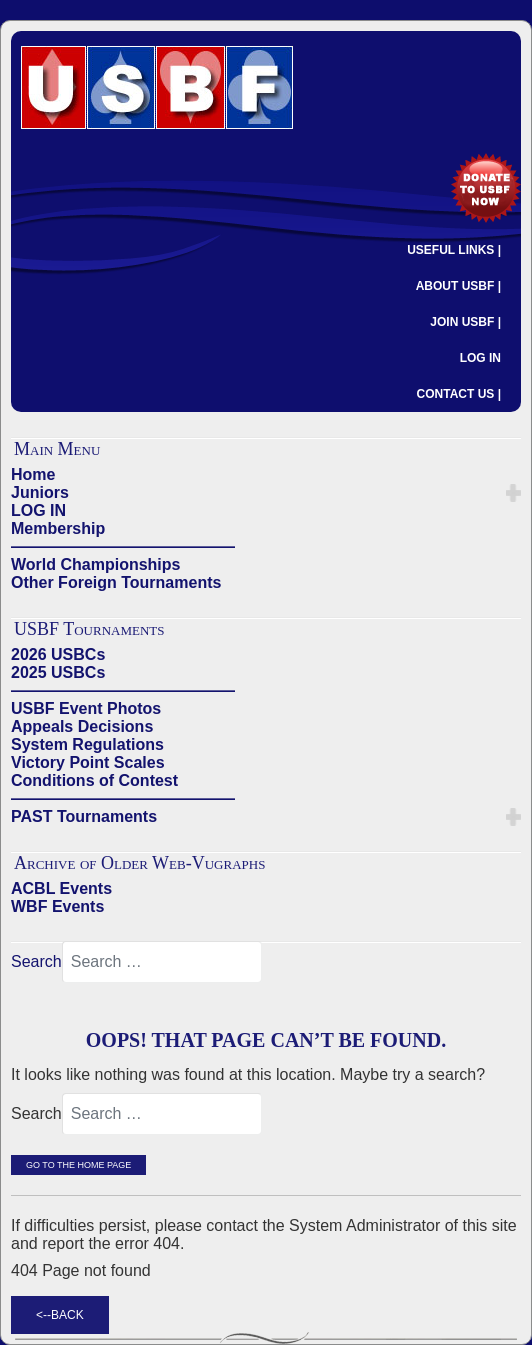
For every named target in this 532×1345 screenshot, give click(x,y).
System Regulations (87, 744)
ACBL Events (61, 888)
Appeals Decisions (82, 726)
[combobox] (162, 962)
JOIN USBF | (465, 322)
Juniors (40, 492)
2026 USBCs (58, 654)
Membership (58, 528)
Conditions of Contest (94, 780)
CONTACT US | (459, 394)
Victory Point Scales (88, 762)
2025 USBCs (58, 672)
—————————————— (123, 546)
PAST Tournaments (84, 816)
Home (33, 474)
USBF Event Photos (86, 708)
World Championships (95, 564)
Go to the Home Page (78, 1165)
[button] (513, 493)
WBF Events (57, 906)
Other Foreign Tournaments (116, 582)
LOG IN (480, 358)
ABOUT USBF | (458, 286)
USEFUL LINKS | (454, 250)
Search (36, 961)
